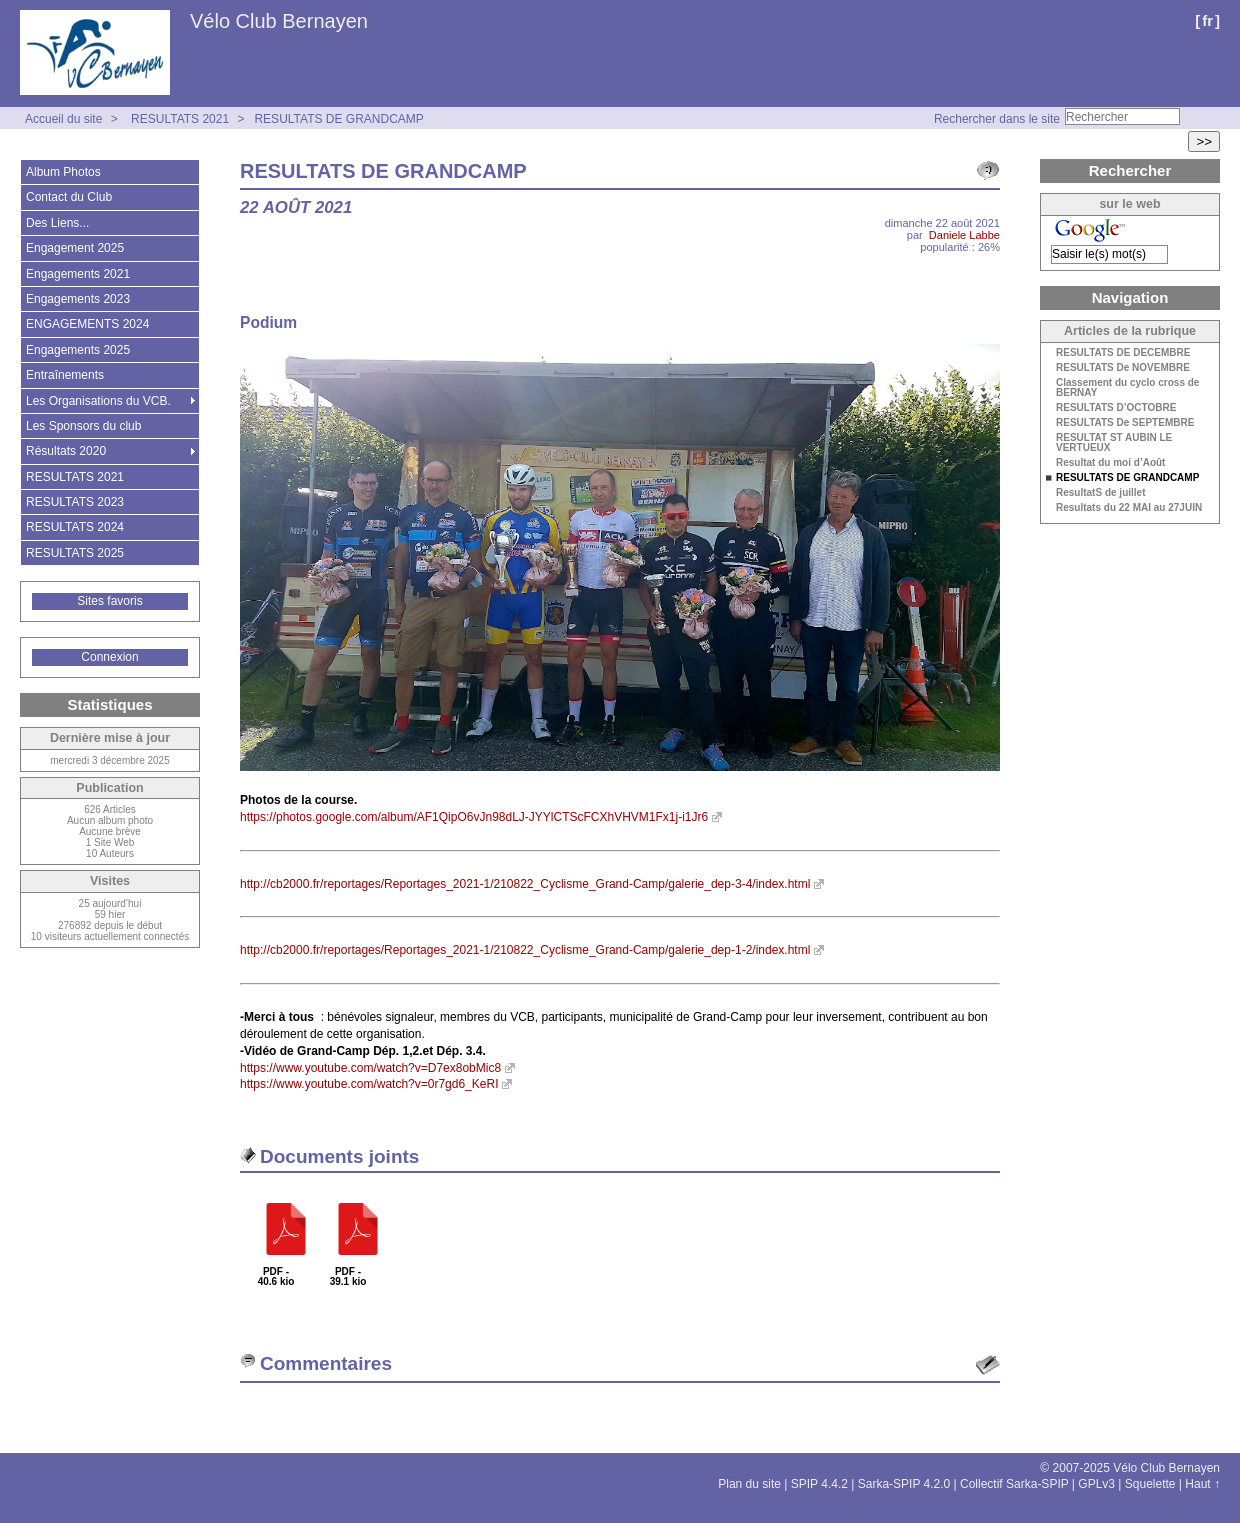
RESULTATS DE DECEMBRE (1123, 353)
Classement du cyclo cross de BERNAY (1127, 388)
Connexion (109, 657)
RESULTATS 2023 (75, 502)
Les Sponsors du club (83, 426)
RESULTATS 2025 (75, 553)
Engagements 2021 (78, 274)
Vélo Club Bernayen (279, 21)
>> (1204, 141)
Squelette (1150, 1484)
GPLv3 (1096, 1484)
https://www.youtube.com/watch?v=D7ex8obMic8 (370, 1068)
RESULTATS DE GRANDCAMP (338, 119)
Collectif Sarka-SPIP (1014, 1484)
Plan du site (749, 1484)
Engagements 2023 (78, 299)
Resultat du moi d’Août (1110, 463)
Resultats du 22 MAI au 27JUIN (1129, 508)
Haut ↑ (1202, 1484)
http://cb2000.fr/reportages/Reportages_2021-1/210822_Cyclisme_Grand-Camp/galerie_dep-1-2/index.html (525, 950)
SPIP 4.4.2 (819, 1484)
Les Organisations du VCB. (98, 401)
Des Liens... (57, 223)
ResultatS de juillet (1100, 493)
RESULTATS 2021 (180, 119)
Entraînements (65, 375)
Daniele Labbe (964, 235)
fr (1207, 20)
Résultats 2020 (66, 451)
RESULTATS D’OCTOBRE (1116, 408)
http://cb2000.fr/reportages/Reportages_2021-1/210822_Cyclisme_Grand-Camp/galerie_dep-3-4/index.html (525, 884)
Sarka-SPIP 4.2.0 (904, 1484)
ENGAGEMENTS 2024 (87, 324)
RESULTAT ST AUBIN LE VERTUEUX (1114, 443)
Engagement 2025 (75, 248)
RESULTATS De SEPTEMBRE (1125, 423)
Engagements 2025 (78, 350)
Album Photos (63, 172)
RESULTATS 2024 (75, 527)
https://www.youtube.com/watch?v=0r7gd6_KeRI (369, 1084)
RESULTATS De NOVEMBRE (1123, 368)
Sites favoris (109, 601)
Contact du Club (69, 197)
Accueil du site (63, 119)
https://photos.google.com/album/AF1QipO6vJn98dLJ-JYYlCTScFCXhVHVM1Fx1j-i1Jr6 (474, 817)
